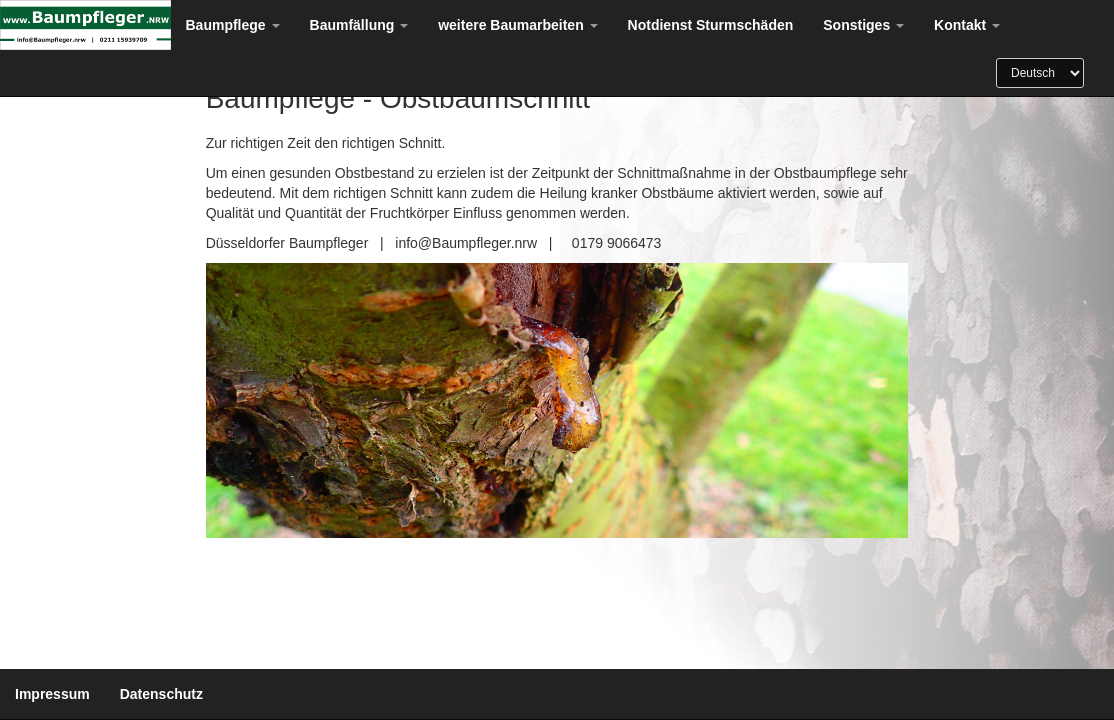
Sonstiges (863, 25)
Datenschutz (161, 694)
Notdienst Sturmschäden (711, 25)
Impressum (52, 694)
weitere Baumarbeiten (517, 25)
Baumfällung (359, 25)
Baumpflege (233, 25)
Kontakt (967, 25)
